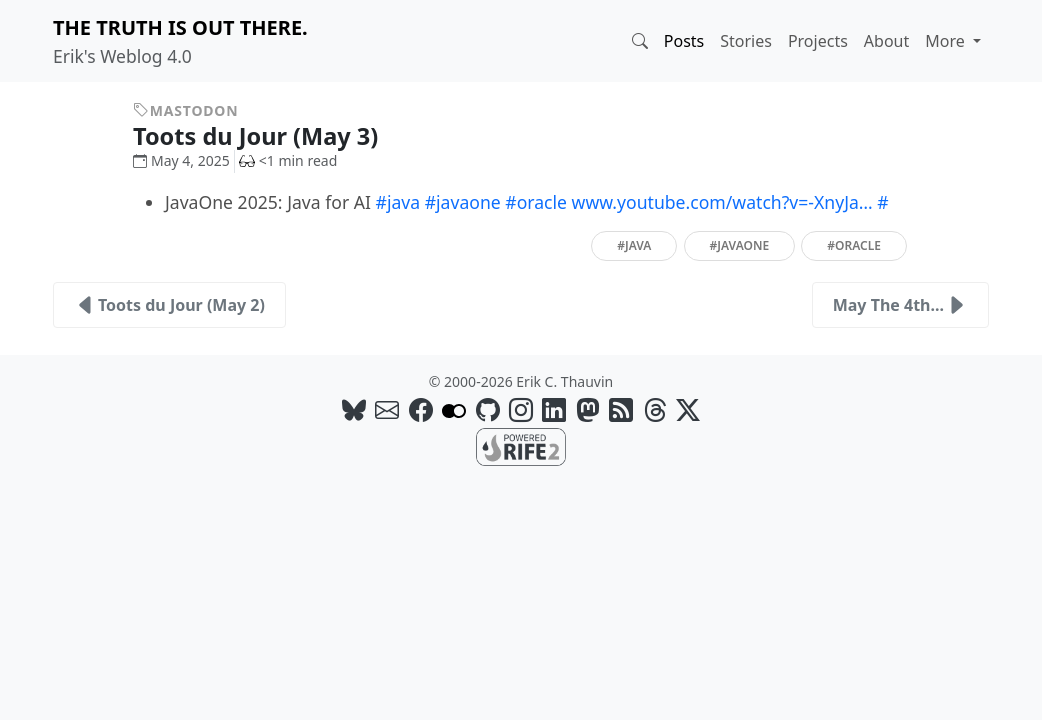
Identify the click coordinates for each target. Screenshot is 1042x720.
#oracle (536, 202)
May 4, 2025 (181, 160)
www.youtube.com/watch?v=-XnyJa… (722, 202)
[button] (640, 41)
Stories (746, 41)
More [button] (947, 41)
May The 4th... (900, 305)
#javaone (463, 202)
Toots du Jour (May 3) (270, 136)
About (886, 41)
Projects (818, 41)
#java (398, 202)
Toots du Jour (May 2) (169, 305)
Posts (684, 41)
